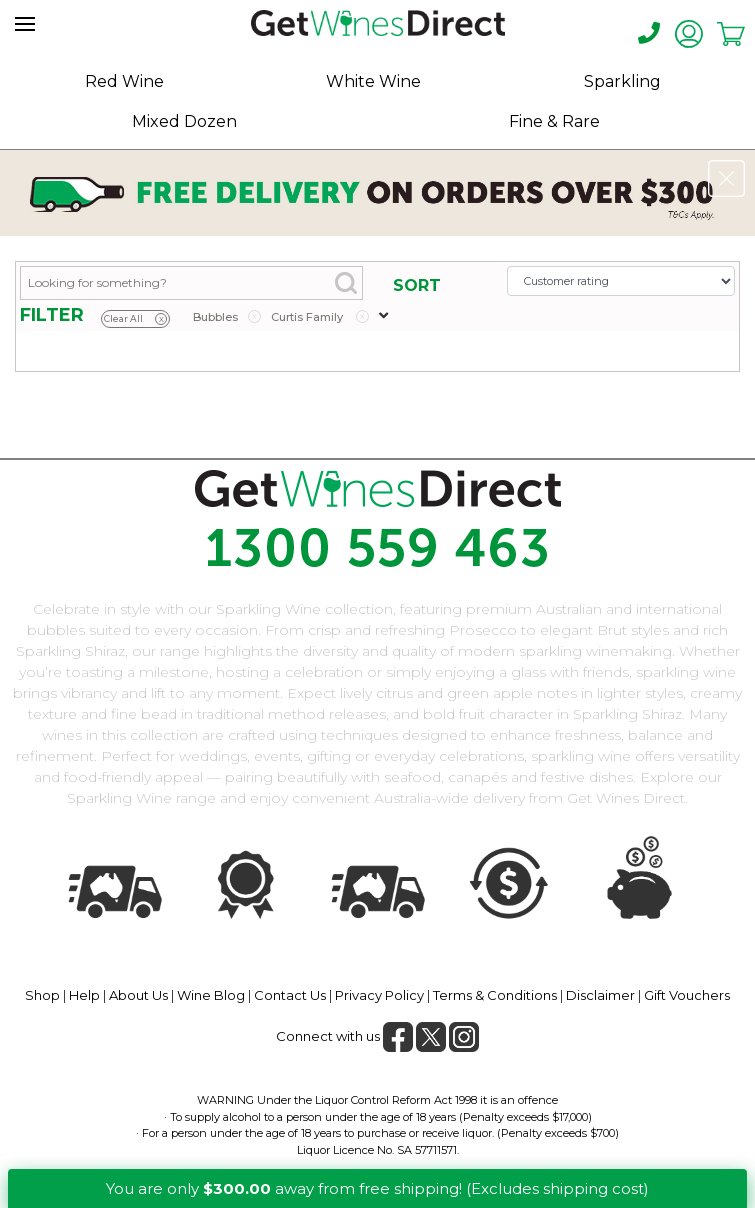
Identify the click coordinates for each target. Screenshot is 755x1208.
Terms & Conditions (495, 995)
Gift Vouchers (687, 995)
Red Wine (124, 81)
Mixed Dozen (184, 121)
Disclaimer (600, 995)
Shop (42, 995)
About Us (138, 995)
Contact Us (290, 995)
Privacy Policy (379, 995)
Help (84, 995)
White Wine (373, 81)
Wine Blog (211, 995)
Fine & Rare (554, 121)
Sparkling (622, 81)
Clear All (135, 319)
